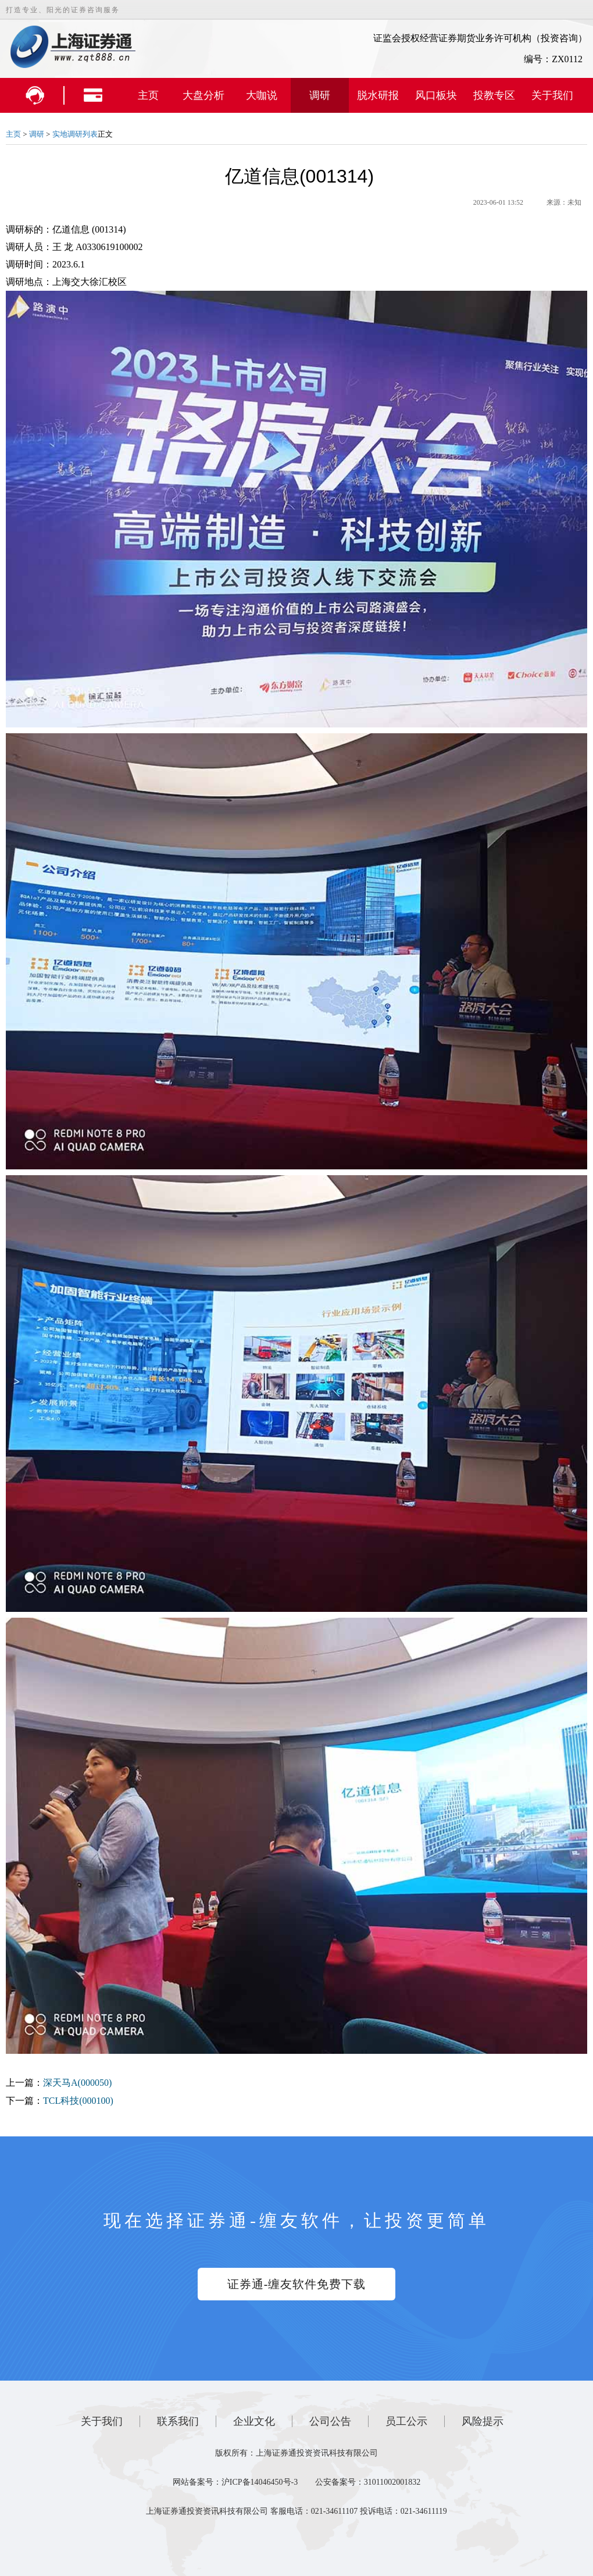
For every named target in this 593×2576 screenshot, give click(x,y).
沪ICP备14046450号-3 (260, 2482)
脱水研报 (378, 95)
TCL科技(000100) (78, 2101)
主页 (148, 95)
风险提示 (482, 2421)
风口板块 (436, 95)
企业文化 (254, 2421)
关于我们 (552, 95)
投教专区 (494, 95)
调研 (319, 95)
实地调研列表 (75, 134)
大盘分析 (203, 95)
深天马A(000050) (77, 2083)
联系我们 (178, 2421)
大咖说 (261, 95)
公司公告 (330, 2421)
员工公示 (406, 2421)
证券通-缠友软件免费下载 (296, 2284)
